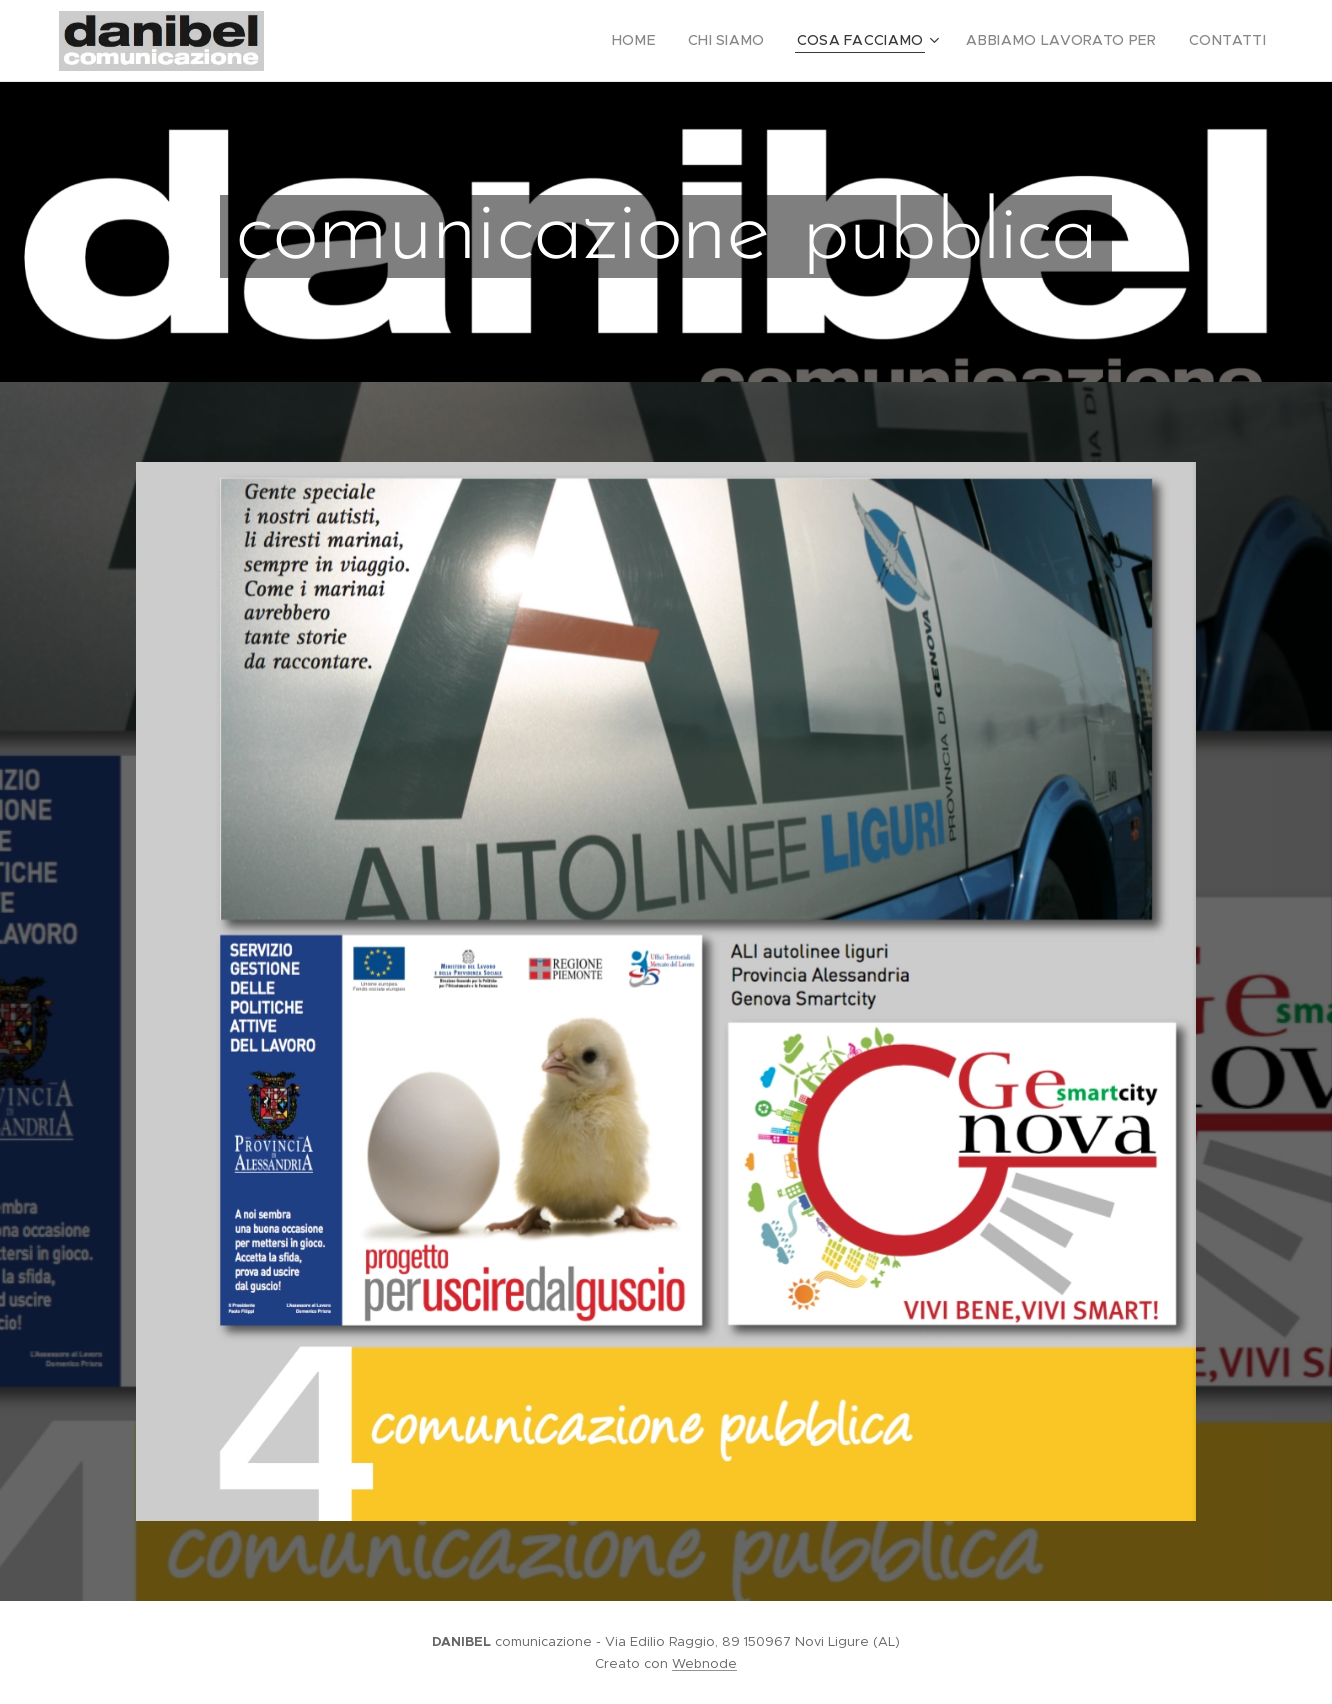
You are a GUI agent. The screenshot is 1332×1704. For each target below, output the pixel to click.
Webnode (704, 1663)
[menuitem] (677, 41)
